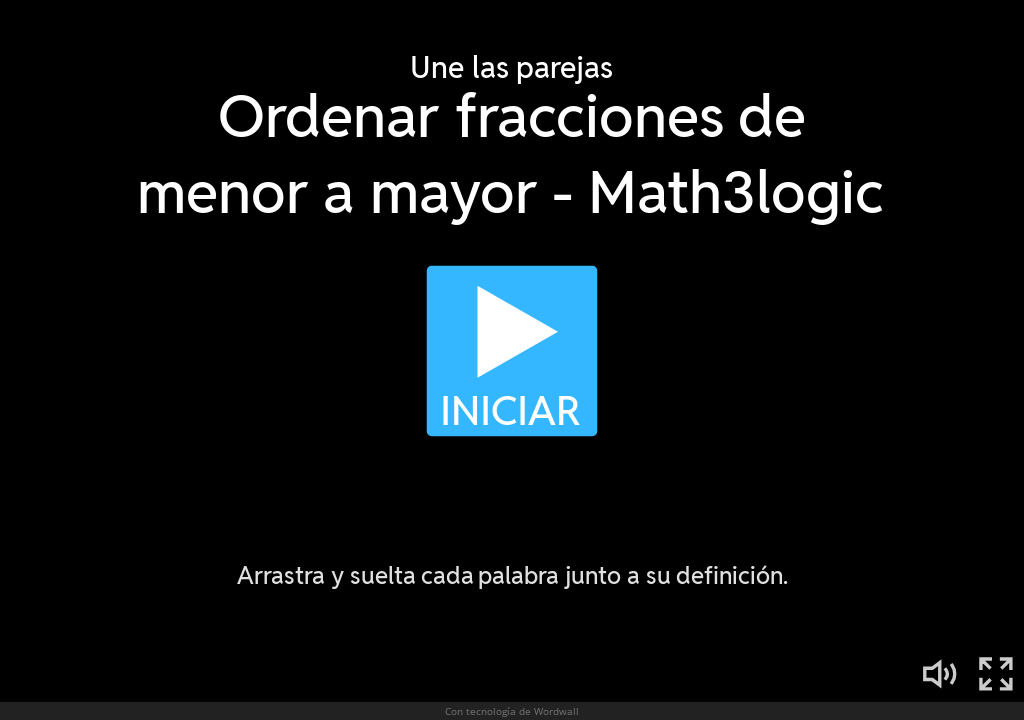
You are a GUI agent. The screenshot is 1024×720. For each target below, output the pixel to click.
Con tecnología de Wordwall (512, 711)
